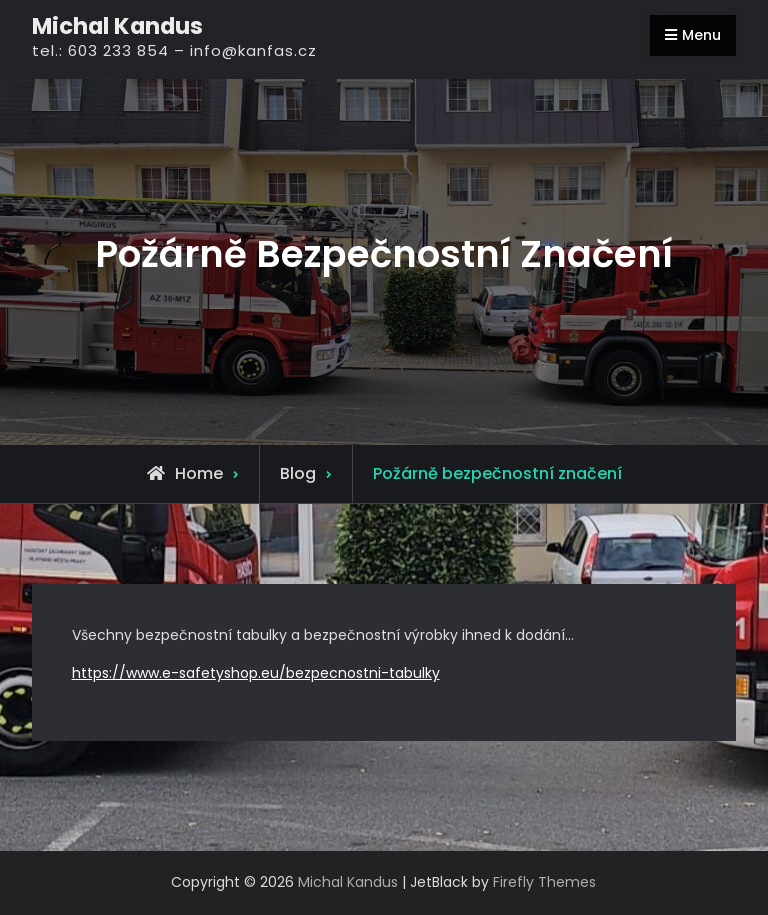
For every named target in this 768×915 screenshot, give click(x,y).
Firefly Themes (544, 882)
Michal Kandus (117, 26)
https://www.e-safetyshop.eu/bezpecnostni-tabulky (256, 673)
